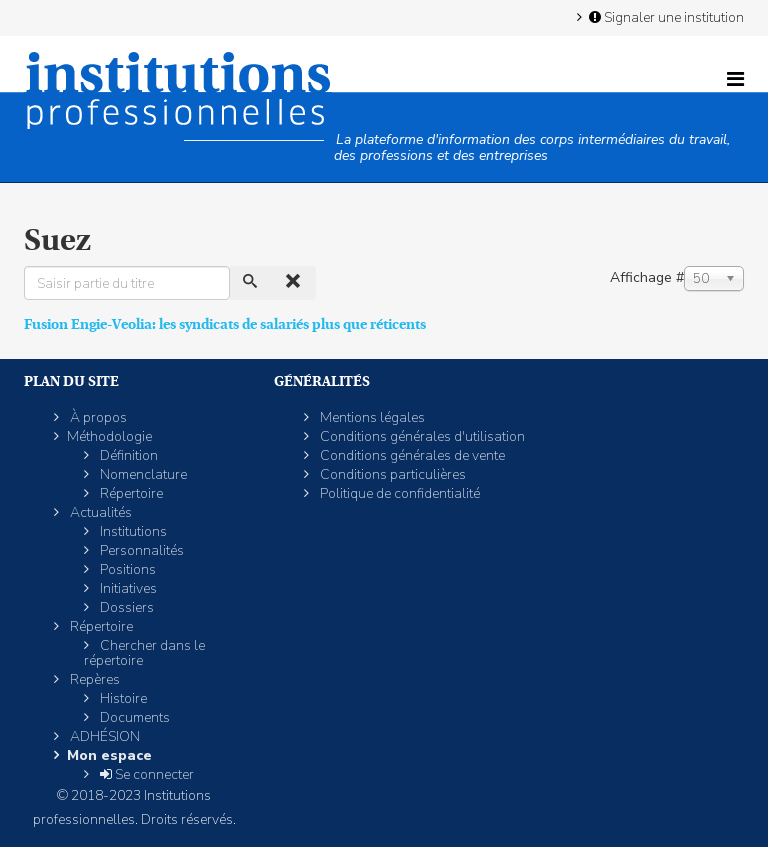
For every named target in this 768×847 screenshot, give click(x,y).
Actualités (99, 512)
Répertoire (130, 493)
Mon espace (109, 755)
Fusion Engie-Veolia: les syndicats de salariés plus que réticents (225, 324)
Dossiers (125, 607)
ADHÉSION (103, 736)
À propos (97, 417)
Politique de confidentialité (398, 493)
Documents (133, 717)
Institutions (132, 531)
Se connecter (145, 774)
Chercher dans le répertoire (144, 653)
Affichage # (647, 277)
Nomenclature (142, 474)
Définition (127, 455)
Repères (93, 679)
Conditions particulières (391, 474)
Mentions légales (371, 417)
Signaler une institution (665, 17)
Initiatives (127, 588)
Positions (126, 569)
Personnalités (140, 550)
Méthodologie (109, 436)
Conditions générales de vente (411, 455)
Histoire (122, 698)
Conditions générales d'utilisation (421, 436)
